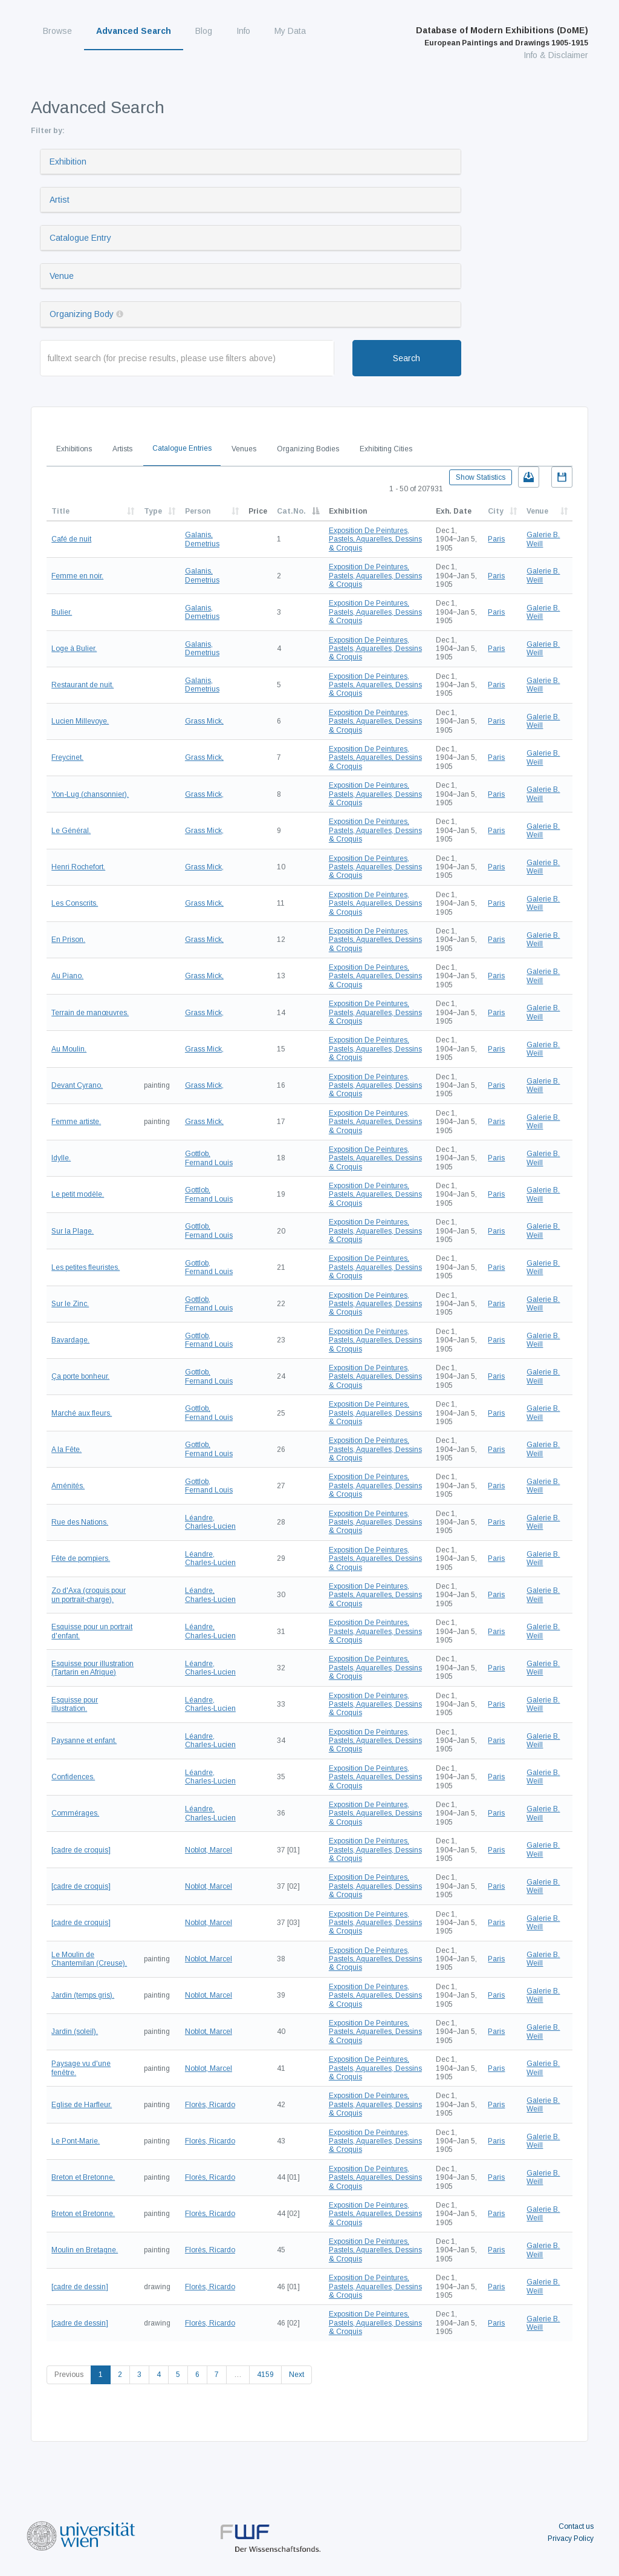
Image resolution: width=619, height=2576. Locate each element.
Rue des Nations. (79, 1522)
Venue (62, 276)
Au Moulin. (68, 1049)
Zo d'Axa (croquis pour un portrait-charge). (88, 1594)
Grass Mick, (204, 721)
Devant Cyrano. (77, 1085)
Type (153, 511)
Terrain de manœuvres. (90, 1012)
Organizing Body (82, 314)
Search (406, 358)
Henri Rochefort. (78, 867)
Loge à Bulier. (74, 648)
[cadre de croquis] (81, 1850)
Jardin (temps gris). (82, 1995)
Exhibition (68, 161)
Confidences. (73, 1777)
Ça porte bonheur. (80, 1376)
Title (60, 511)
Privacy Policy (571, 2538)
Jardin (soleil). (74, 2031)
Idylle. (61, 1158)
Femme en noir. (77, 576)
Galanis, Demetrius (202, 539)
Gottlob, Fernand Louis (209, 1157)
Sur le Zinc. (70, 1303)
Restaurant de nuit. (82, 685)
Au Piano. (67, 976)
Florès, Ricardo (210, 2104)
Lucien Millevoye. (80, 721)
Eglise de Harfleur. (81, 2104)
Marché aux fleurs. (81, 1413)
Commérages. (75, 1813)
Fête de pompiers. (80, 1558)
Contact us (576, 2526)
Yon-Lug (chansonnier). (90, 794)
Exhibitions (74, 449)
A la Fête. (66, 1449)
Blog (203, 31)
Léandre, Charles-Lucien (210, 1522)
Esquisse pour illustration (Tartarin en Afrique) (92, 1667)
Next (296, 2374)
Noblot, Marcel (208, 1850)
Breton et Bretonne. (83, 2177)
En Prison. (68, 939)
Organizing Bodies (308, 449)
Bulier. (61, 612)
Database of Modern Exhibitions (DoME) (502, 36)
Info (243, 31)
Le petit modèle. (77, 1194)
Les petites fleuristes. (85, 1267)
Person (197, 511)
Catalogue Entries (182, 448)
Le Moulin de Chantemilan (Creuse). (89, 1958)
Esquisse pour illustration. (74, 1704)
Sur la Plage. (72, 1231)
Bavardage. (70, 1340)
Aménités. (68, 1486)
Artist (60, 199)
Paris (496, 539)
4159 (265, 2374)
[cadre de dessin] (79, 2287)
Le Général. (71, 830)
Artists (122, 449)
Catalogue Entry (80, 238)
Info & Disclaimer (555, 55)
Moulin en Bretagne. (84, 2250)
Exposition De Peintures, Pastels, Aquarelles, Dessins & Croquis (375, 539)
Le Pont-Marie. (75, 2141)
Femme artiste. (76, 1121)
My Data (290, 31)
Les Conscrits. (74, 903)
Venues (244, 449)
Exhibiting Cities (386, 449)
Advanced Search (133, 31)
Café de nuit (71, 539)
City (496, 511)
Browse (57, 31)
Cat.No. (291, 511)
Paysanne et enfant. (84, 1740)
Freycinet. (67, 757)
